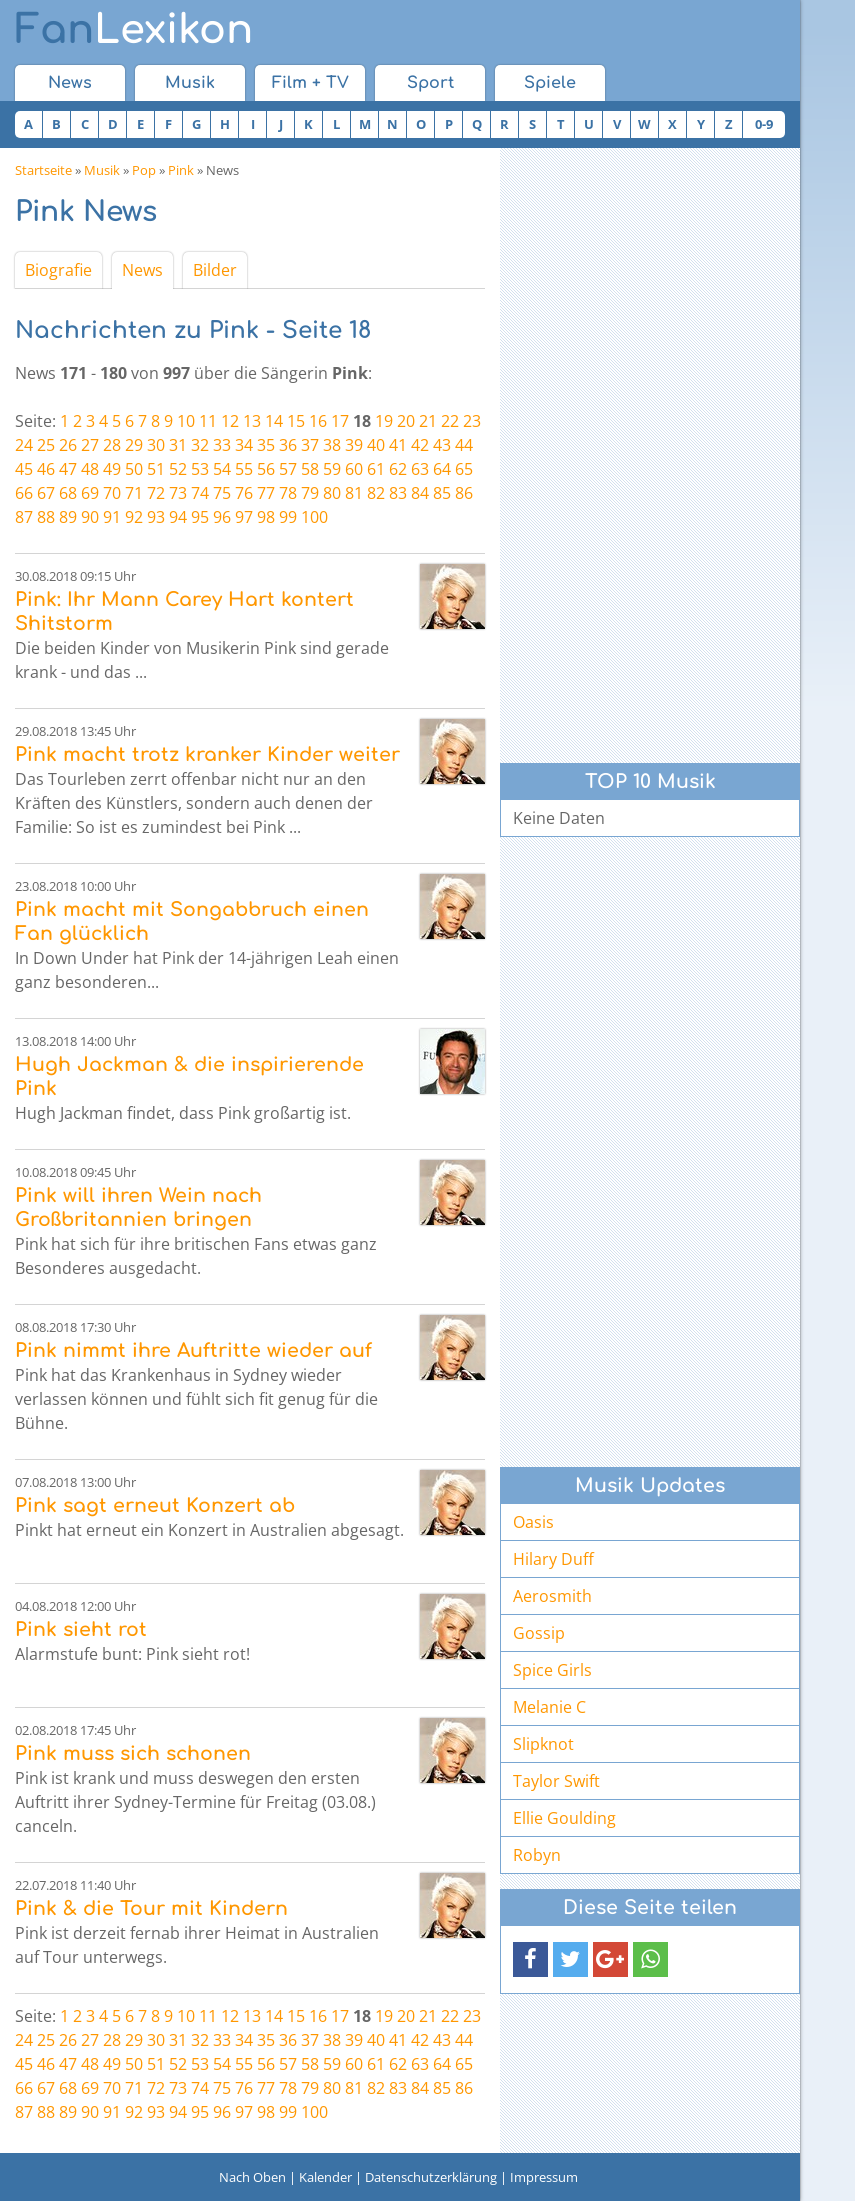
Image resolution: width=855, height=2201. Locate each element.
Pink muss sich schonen (133, 1753)
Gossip (539, 1633)
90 (90, 517)
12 (230, 421)
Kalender (325, 2177)
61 (376, 469)
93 (156, 517)
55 (244, 469)
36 (288, 445)
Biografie (58, 270)
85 (442, 493)
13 (252, 421)
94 (178, 517)
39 (354, 445)
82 (376, 493)
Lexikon (134, 30)
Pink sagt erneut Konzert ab (155, 1505)
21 (428, 421)
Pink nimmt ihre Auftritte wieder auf (193, 1350)
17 (340, 421)
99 (288, 517)
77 (266, 493)
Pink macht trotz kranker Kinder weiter (207, 754)
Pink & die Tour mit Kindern (151, 1908)
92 (134, 517)
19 (384, 421)
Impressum (544, 2177)
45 (24, 469)
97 (244, 517)
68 (68, 493)
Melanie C (549, 1707)
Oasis (533, 1522)
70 (112, 493)
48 (90, 469)
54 (222, 469)
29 (134, 445)
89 (68, 517)
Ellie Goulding (564, 1818)
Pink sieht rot (81, 1629)
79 (310, 493)
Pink (181, 170)
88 (46, 517)
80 (332, 493)
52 (178, 469)
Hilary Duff (553, 1559)
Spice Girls (552, 1670)
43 (442, 445)
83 (398, 493)
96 (222, 517)
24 (24, 445)
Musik (190, 83)
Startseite (43, 170)
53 (200, 469)
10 (186, 421)
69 (90, 493)
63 (420, 469)
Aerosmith (552, 1596)
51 (156, 469)
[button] (530, 1959)
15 (296, 421)
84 (420, 493)
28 (112, 445)
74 (200, 493)
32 (200, 445)
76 (244, 493)
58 (310, 469)
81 (354, 493)
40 (376, 445)
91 (112, 517)
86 (464, 493)
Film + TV (310, 83)
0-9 (764, 124)
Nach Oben (252, 2177)
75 (222, 493)
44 (464, 445)
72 (156, 493)
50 (134, 469)
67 (46, 493)
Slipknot (543, 1744)
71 (134, 493)
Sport (430, 83)
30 (156, 445)
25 (46, 445)
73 (178, 493)
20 (406, 421)
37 (310, 445)
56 (266, 469)
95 (200, 517)
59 (332, 469)
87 (24, 517)
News (70, 83)
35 (266, 445)
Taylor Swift (556, 1781)
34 (244, 445)
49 (112, 469)
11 (208, 421)
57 (288, 469)
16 (318, 421)
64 (442, 469)
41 (398, 445)
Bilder (215, 270)
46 (46, 469)
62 (398, 469)
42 (420, 445)
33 (222, 445)
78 (288, 493)
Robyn (537, 1855)
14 (274, 421)
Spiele (550, 83)
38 (332, 445)
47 (68, 469)
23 (472, 421)
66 (24, 493)
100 (314, 517)
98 (266, 517)
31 (178, 445)
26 (68, 445)
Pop (144, 170)
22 (450, 421)
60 (354, 469)
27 (90, 445)
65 (464, 469)
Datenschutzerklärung (431, 2177)
